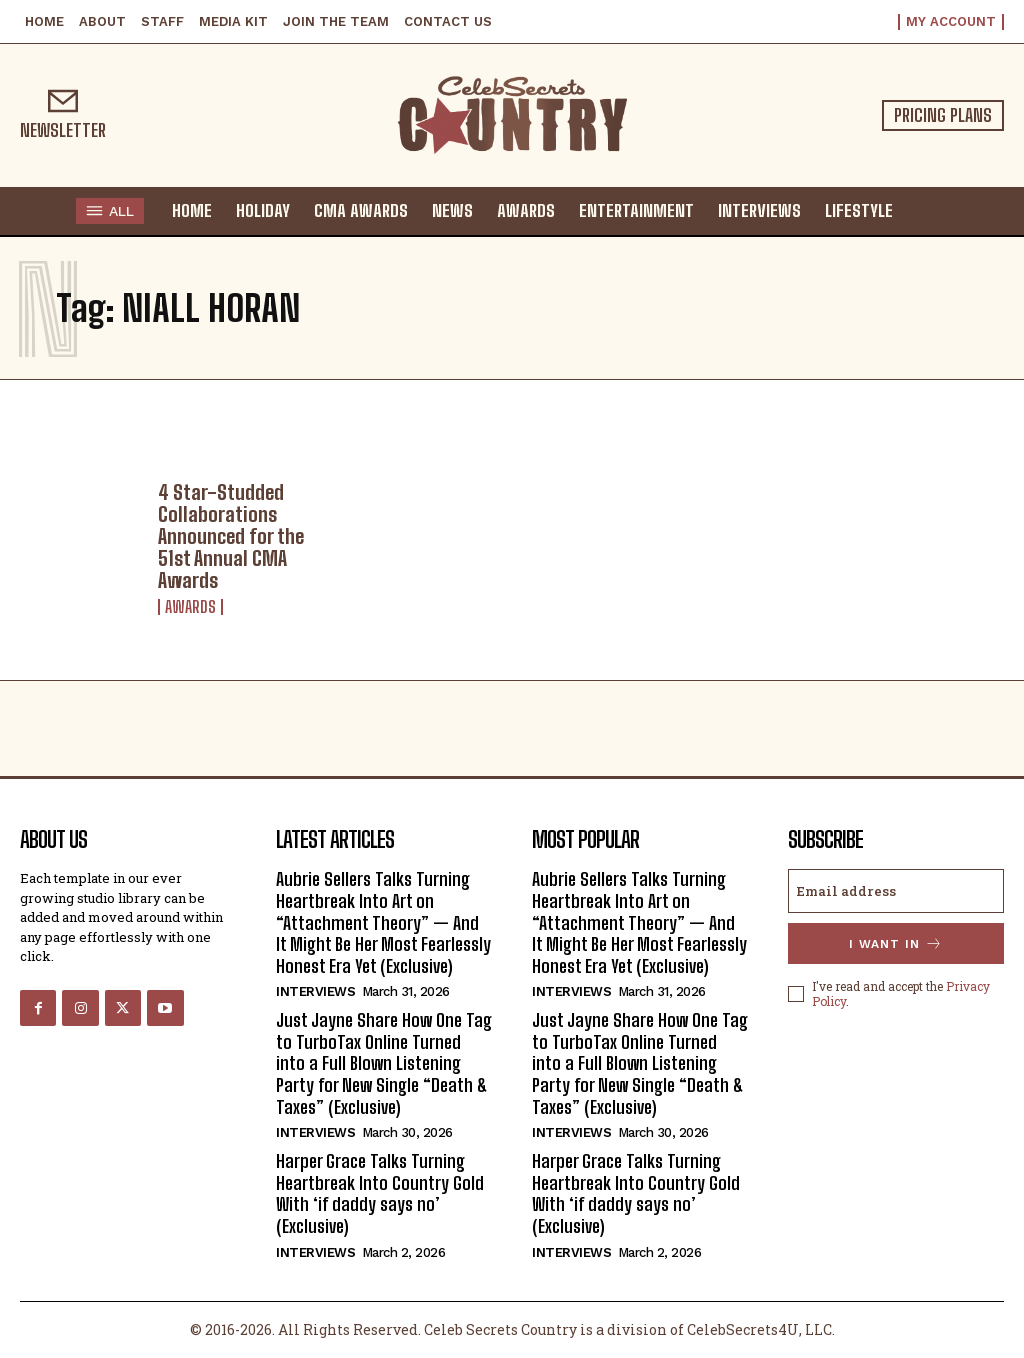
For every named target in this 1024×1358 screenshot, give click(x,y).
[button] (925, 210)
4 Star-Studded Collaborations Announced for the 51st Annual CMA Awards (231, 536)
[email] (896, 891)
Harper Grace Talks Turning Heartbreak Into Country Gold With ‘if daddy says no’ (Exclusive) (380, 1193)
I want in (896, 943)
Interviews (315, 991)
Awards (190, 607)
